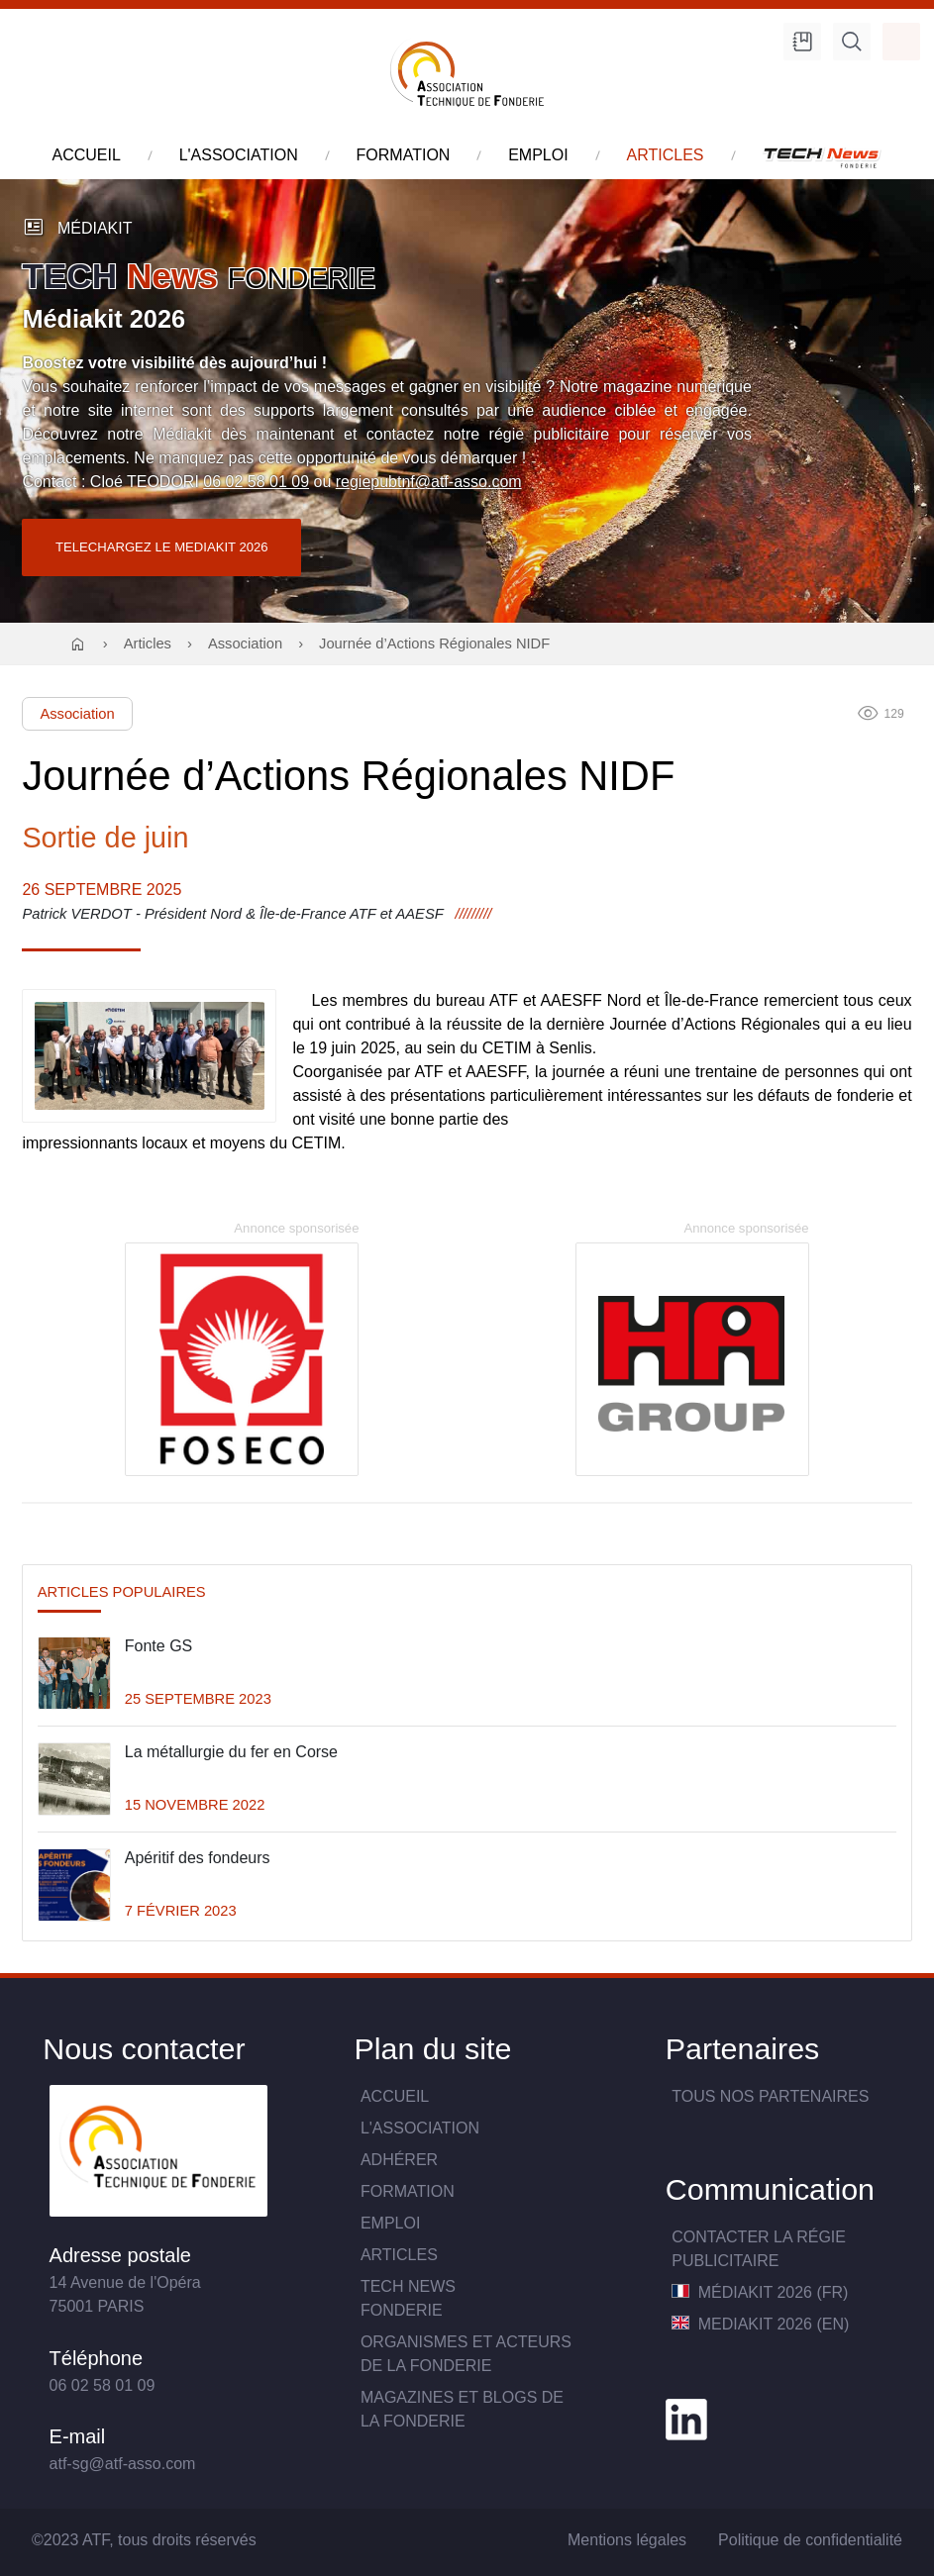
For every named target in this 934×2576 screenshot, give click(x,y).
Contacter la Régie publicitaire (759, 2249)
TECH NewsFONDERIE (408, 2298)
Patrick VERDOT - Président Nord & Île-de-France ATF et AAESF (232, 914)
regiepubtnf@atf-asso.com (429, 481)
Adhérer (399, 2159)
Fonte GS (158, 1645)
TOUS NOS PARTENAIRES (770, 2096)
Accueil (395, 2096)
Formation (408, 2191)
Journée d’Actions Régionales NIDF (434, 643)
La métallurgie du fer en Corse (231, 1751)
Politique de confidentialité (810, 2539)
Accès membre (901, 41)
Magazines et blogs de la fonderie (462, 2409)
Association (245, 643)
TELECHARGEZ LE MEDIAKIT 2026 (161, 547)
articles (665, 155)
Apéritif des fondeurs (197, 1857)
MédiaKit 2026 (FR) (760, 2292)
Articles (147, 643)
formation (404, 155)
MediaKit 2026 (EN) (760, 2324)
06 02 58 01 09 (256, 481)
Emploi (390, 2223)
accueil (86, 155)
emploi (538, 155)
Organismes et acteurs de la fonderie (466, 2353)
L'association (420, 2128)
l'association (238, 155)
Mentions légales (627, 2539)
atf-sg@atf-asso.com (123, 2463)
